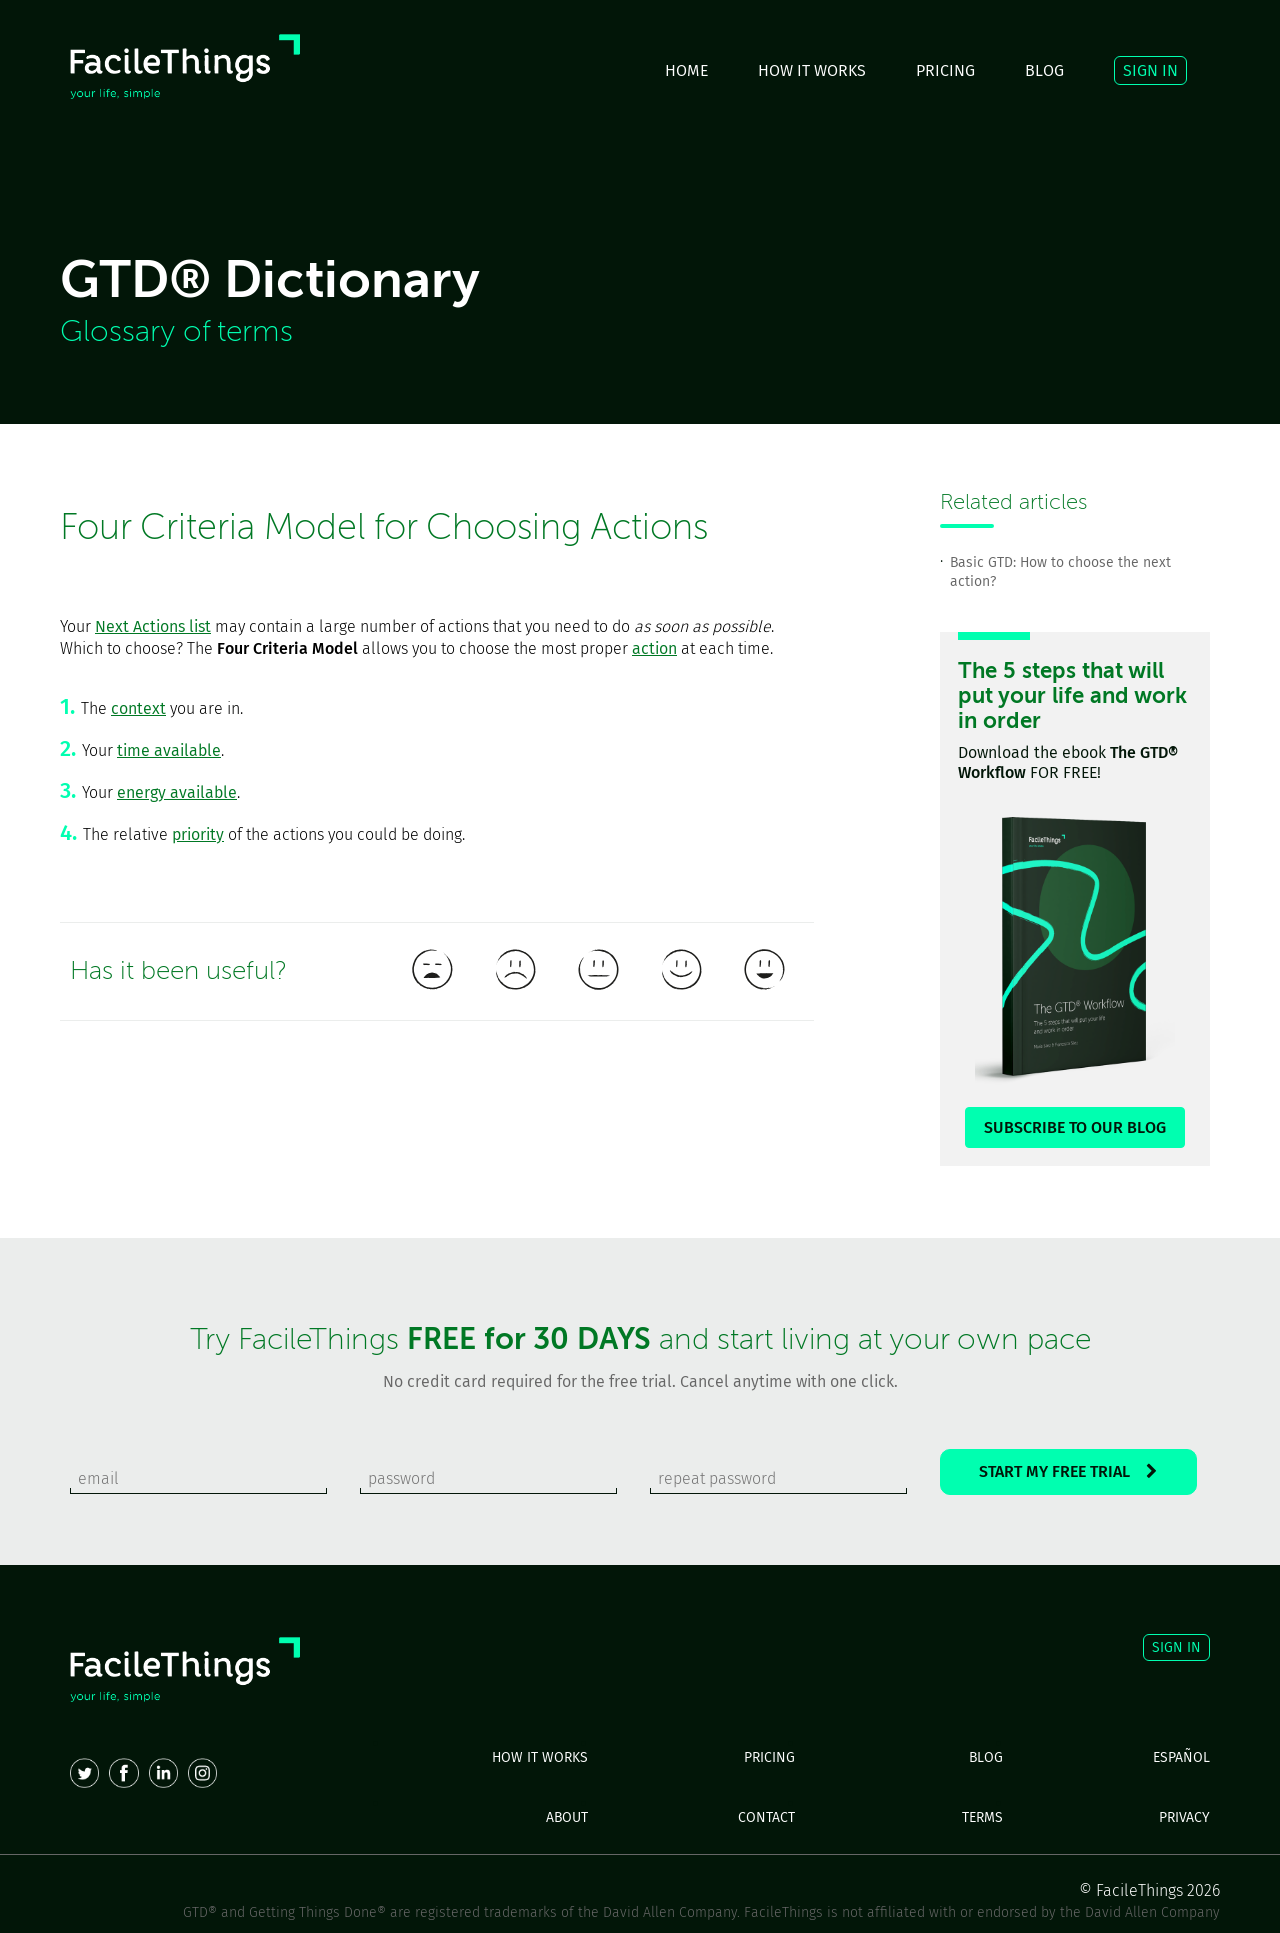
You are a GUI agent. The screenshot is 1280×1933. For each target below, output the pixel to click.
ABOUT (567, 1817)
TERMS (982, 1817)
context (138, 708)
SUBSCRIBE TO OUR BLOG (1075, 1127)
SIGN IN (1150, 70)
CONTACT (766, 1817)
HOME (686, 70)
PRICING (945, 70)
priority (198, 834)
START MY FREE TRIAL (1068, 1471)
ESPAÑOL (1181, 1757)
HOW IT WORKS (812, 70)
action (654, 648)
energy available (177, 792)
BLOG (1044, 70)
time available (169, 750)
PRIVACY (1184, 1817)
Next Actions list (153, 626)
